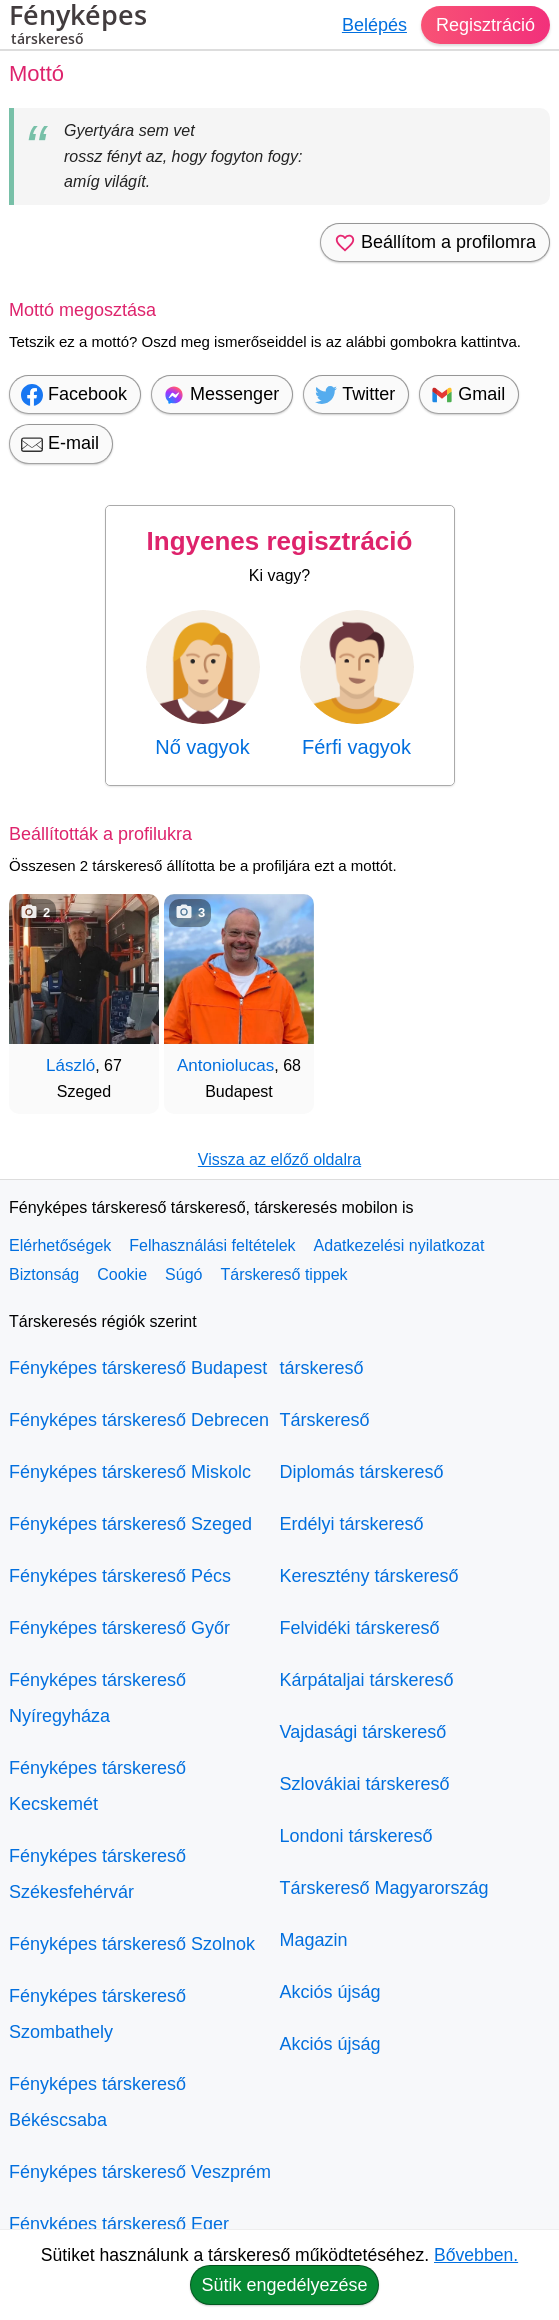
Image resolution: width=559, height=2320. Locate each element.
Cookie (122, 1274)
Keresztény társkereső (369, 1576)
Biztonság (44, 1274)
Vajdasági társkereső (363, 1732)
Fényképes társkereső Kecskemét (97, 1786)
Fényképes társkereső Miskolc (130, 1472)
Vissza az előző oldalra (279, 1159)
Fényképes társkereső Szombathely (97, 2014)
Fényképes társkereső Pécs (120, 1576)
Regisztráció (485, 25)
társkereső (322, 1368)
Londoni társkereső (356, 1836)
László (70, 1065)
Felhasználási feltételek (212, 1245)
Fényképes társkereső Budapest (138, 1368)
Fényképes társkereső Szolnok (132, 1944)
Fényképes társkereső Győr (119, 1628)
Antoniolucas (225, 1065)
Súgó (183, 1274)
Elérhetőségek (60, 1245)
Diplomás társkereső (362, 1472)
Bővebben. (476, 2255)
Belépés (374, 25)
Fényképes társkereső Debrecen (139, 1420)
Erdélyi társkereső (352, 1524)
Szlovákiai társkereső (365, 1784)
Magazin (314, 1940)
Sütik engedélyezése (284, 2285)
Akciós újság (330, 1992)
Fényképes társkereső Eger (119, 2224)
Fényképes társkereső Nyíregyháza (97, 1698)
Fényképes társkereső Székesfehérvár (97, 1874)
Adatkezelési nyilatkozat (399, 1245)
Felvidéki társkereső (360, 1628)
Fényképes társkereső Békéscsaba (97, 2102)
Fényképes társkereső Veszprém (140, 2172)
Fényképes (78, 27)
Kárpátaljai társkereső (367, 1680)
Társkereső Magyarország (384, 1888)
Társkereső (325, 1420)
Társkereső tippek (283, 1274)
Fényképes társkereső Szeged (130, 1524)
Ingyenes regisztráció (280, 541)
